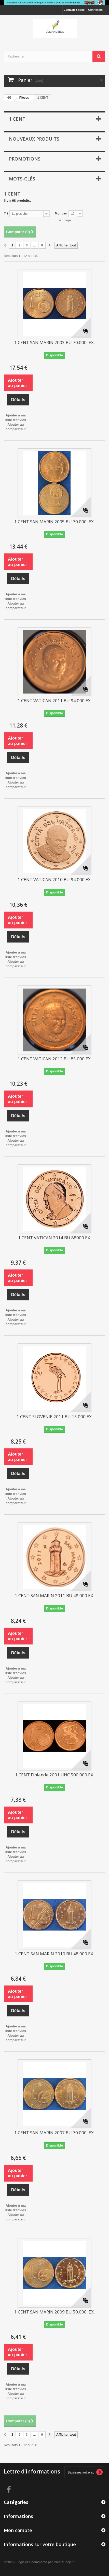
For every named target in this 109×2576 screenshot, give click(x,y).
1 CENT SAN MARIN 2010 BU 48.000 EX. (54, 1954)
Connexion (95, 9)
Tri (6, 213)
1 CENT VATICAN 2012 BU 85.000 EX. (55, 1059)
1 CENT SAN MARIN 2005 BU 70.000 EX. (54, 522)
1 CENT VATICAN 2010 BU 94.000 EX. (55, 879)
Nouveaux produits (34, 139)
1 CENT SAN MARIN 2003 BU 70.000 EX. (54, 342)
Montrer (61, 213)
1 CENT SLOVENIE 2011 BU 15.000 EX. (55, 1417)
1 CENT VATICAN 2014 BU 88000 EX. (54, 1238)
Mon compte (18, 2530)
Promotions (24, 159)
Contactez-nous (74, 9)
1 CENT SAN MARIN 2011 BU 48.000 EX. (54, 1595)
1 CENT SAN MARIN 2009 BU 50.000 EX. (54, 2312)
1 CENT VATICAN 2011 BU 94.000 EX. (55, 700)
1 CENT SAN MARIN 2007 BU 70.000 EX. (54, 2133)
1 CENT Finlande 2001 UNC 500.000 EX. (54, 1775)
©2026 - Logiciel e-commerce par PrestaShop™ (39, 2562)
